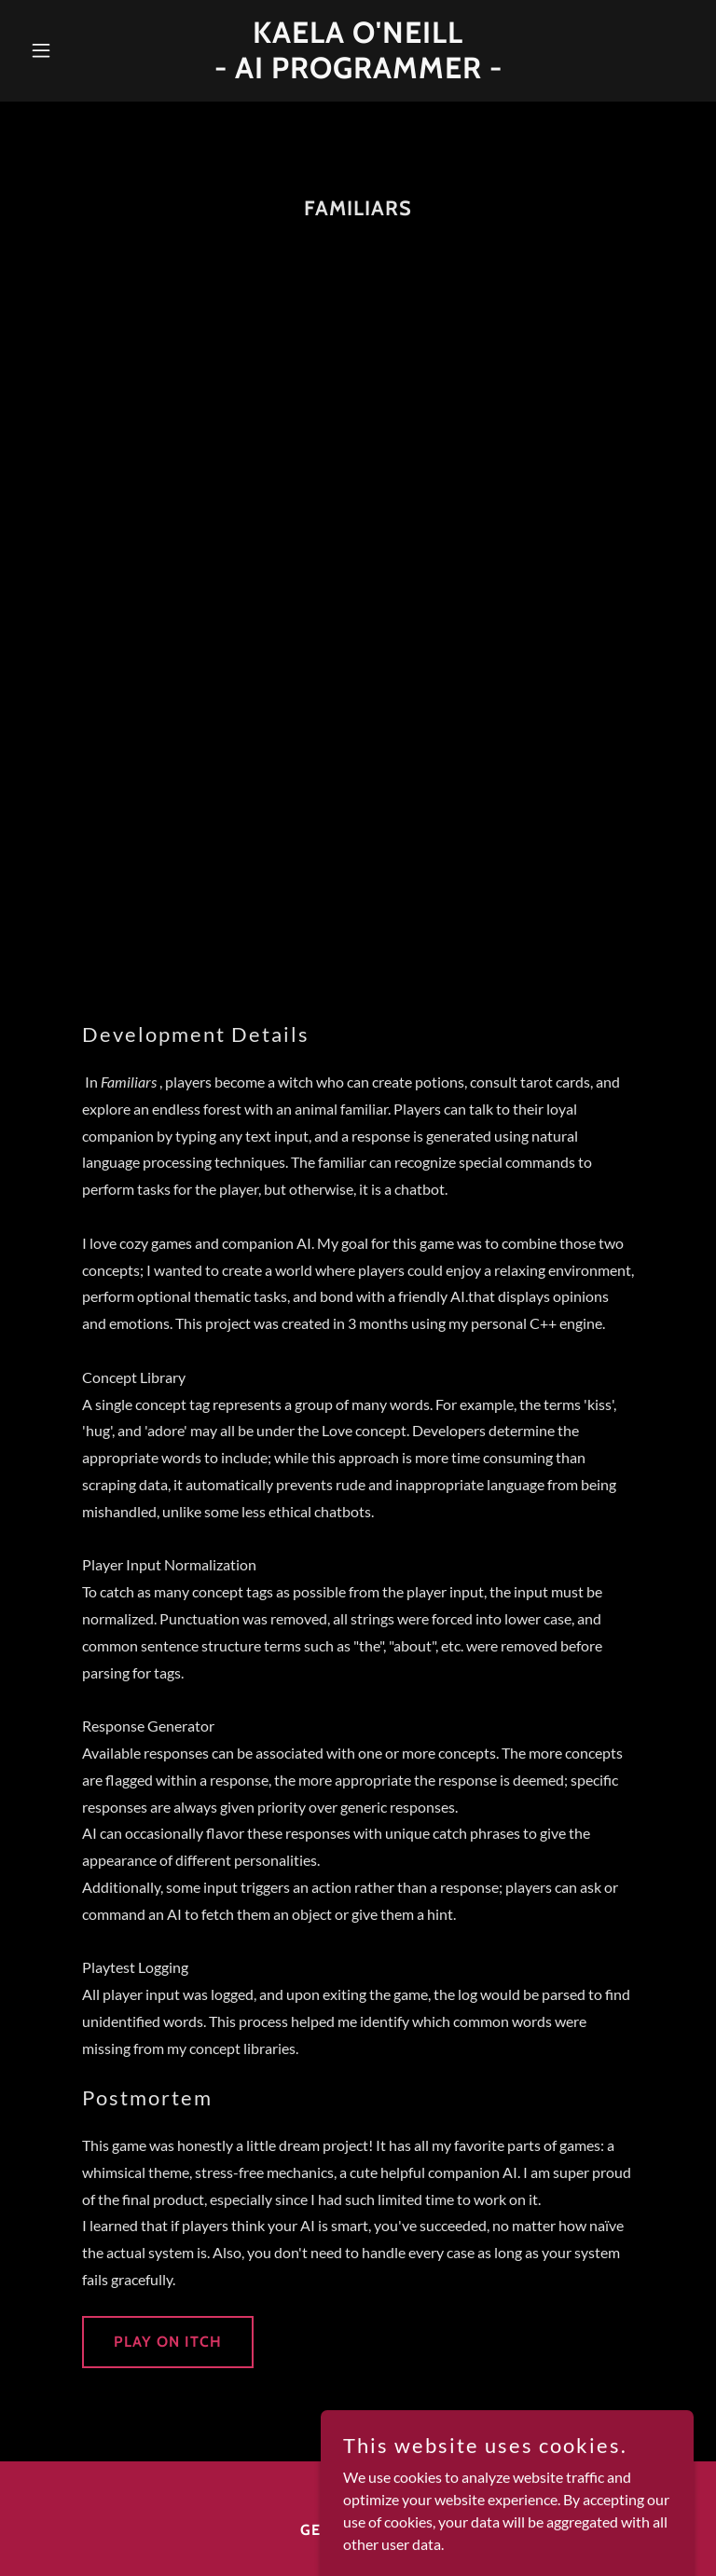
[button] (72, 50)
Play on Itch (168, 2341)
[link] (358, 72)
